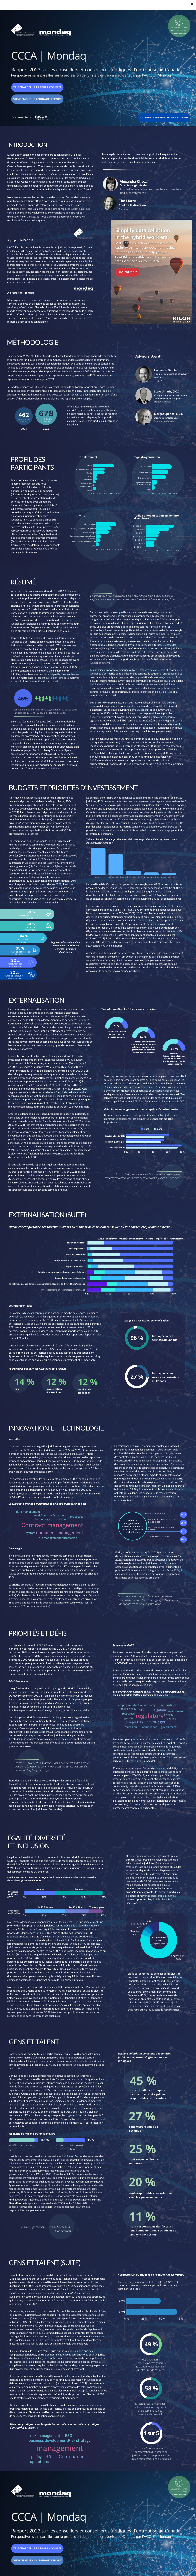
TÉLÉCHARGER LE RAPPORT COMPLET (37, 87)
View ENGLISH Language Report (37, 99)
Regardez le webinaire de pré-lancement (164, 117)
